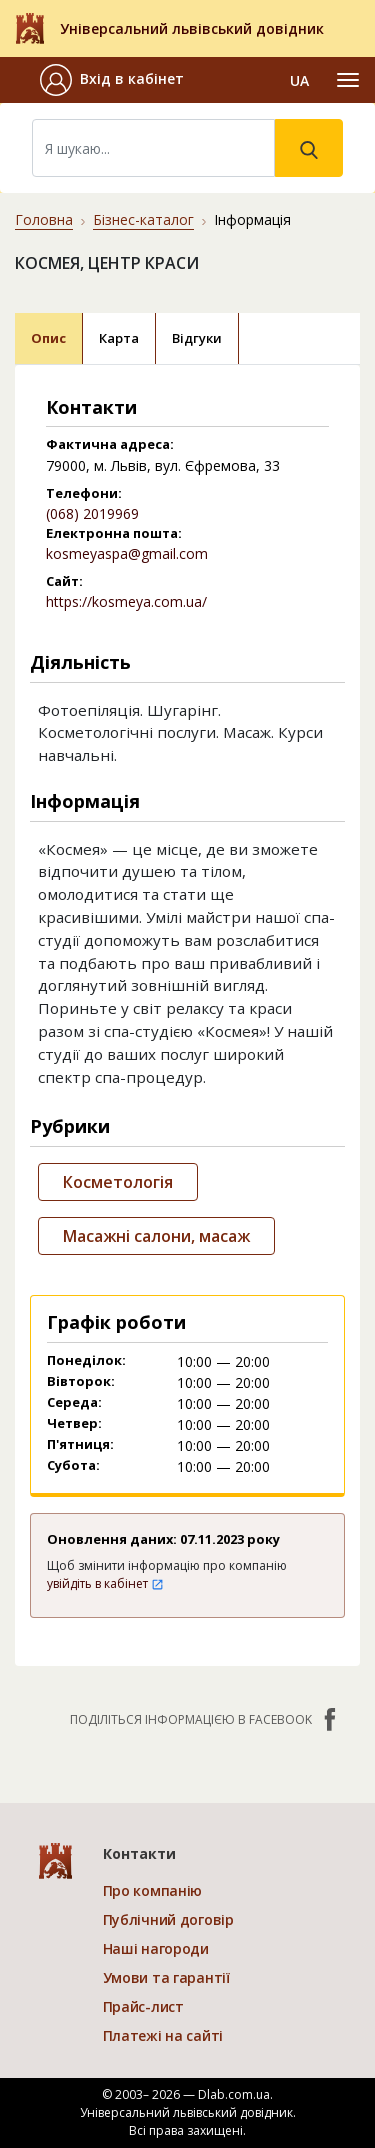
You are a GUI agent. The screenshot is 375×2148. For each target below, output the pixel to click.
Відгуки (197, 338)
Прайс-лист (143, 2006)
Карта (119, 338)
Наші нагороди (156, 1948)
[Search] (153, 148)
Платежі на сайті (163, 2035)
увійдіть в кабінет (105, 1583)
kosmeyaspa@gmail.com (127, 553)
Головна (44, 219)
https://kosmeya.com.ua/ (126, 601)
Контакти (139, 1853)
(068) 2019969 (92, 513)
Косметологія (118, 1182)
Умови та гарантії (166, 1977)
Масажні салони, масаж (156, 1236)
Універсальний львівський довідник (192, 28)
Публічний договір (168, 1919)
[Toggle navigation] (348, 80)
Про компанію (153, 1890)
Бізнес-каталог (143, 219)
